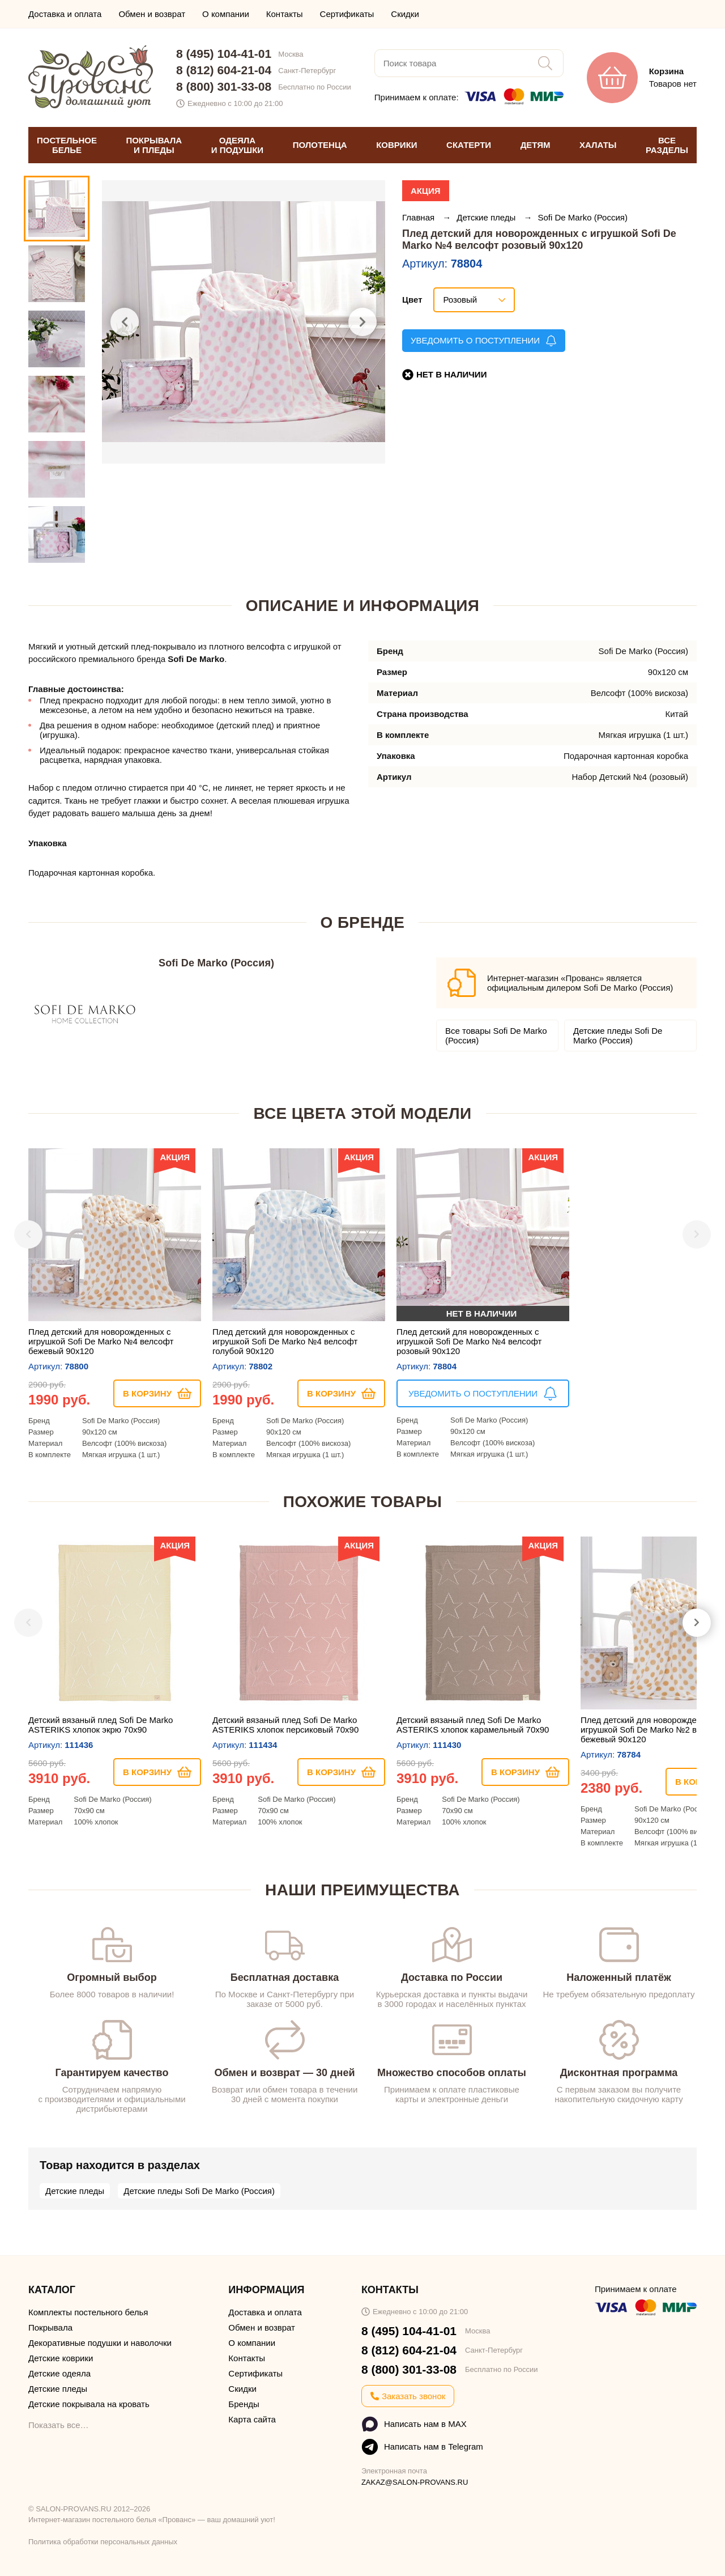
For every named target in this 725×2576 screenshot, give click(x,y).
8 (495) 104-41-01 (223, 53)
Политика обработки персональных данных (102, 2541)
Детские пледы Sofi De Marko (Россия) (617, 1035)
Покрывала (50, 2327)
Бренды (243, 2404)
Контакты (284, 14)
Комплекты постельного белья (88, 2312)
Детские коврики (60, 2358)
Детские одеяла (59, 2373)
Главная (419, 217)
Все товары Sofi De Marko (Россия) (496, 1035)
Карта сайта (252, 2419)
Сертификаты (347, 14)
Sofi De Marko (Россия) (583, 217)
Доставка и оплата (64, 14)
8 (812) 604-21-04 (223, 70)
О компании (225, 14)
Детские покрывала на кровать (89, 2404)
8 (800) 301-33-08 (223, 86)
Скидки (405, 14)
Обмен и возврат (151, 14)
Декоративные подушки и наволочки (100, 2343)
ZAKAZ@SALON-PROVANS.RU (414, 2482)
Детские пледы (487, 217)
